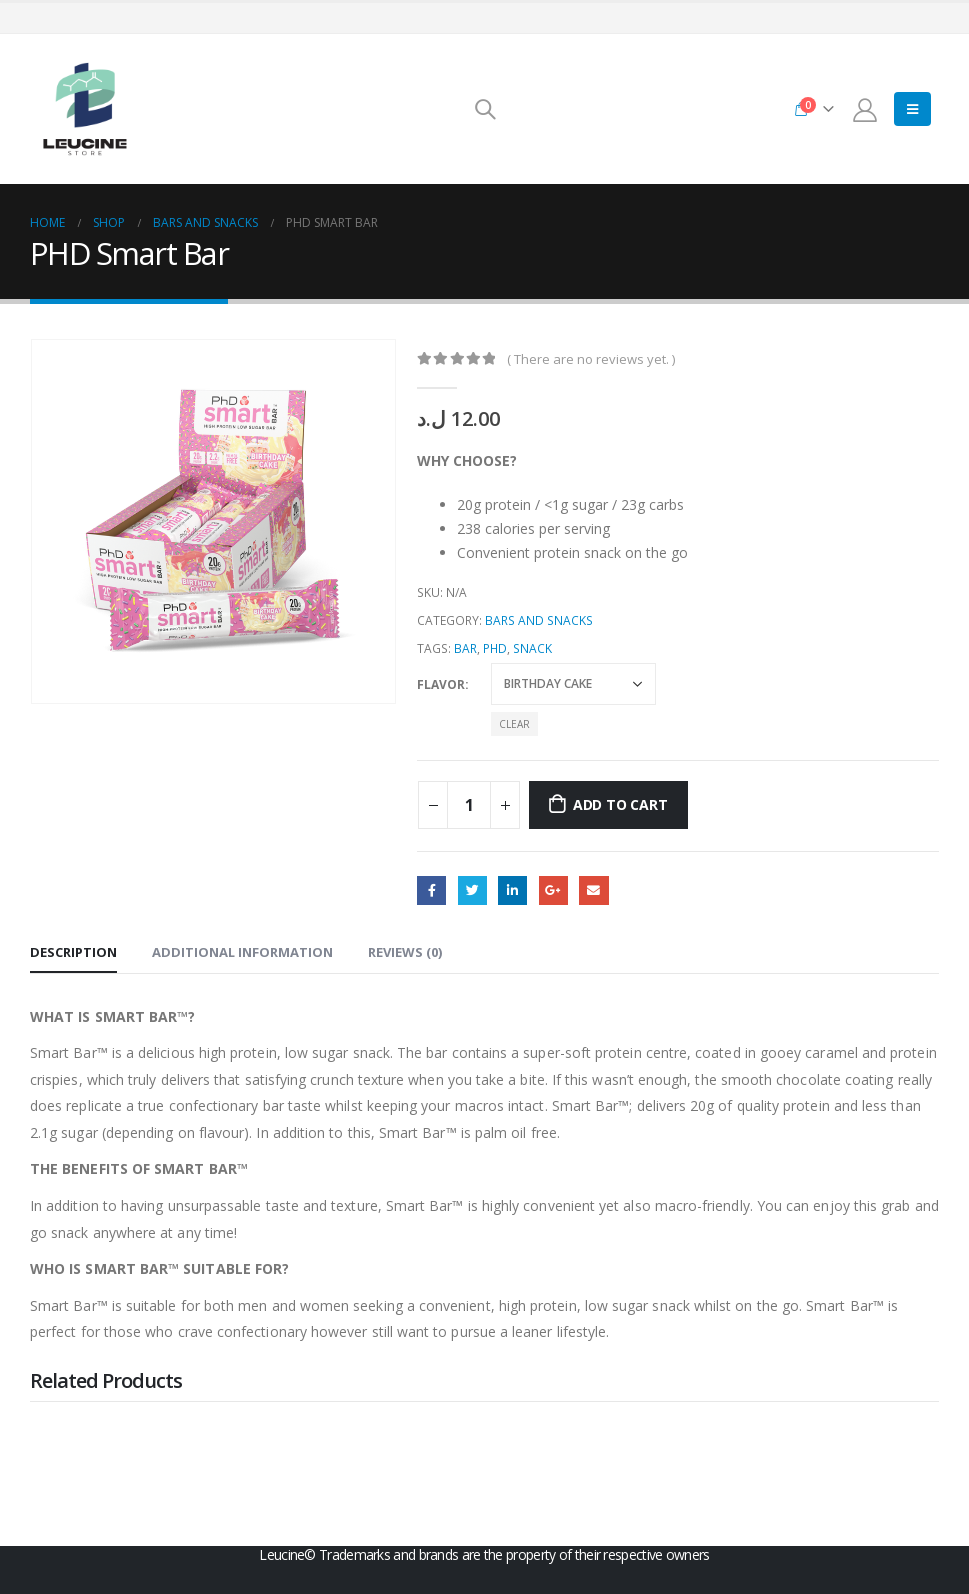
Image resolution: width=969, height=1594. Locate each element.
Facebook (431, 890)
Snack (532, 648)
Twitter (472, 890)
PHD (495, 648)
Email (593, 890)
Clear (514, 724)
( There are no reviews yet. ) (591, 359)
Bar (465, 648)
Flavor (441, 684)
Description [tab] (73, 952)
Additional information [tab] (242, 952)
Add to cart (620, 804)
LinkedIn (512, 890)
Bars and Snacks (539, 620)
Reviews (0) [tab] (405, 952)
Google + (553, 890)
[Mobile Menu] (912, 109)
